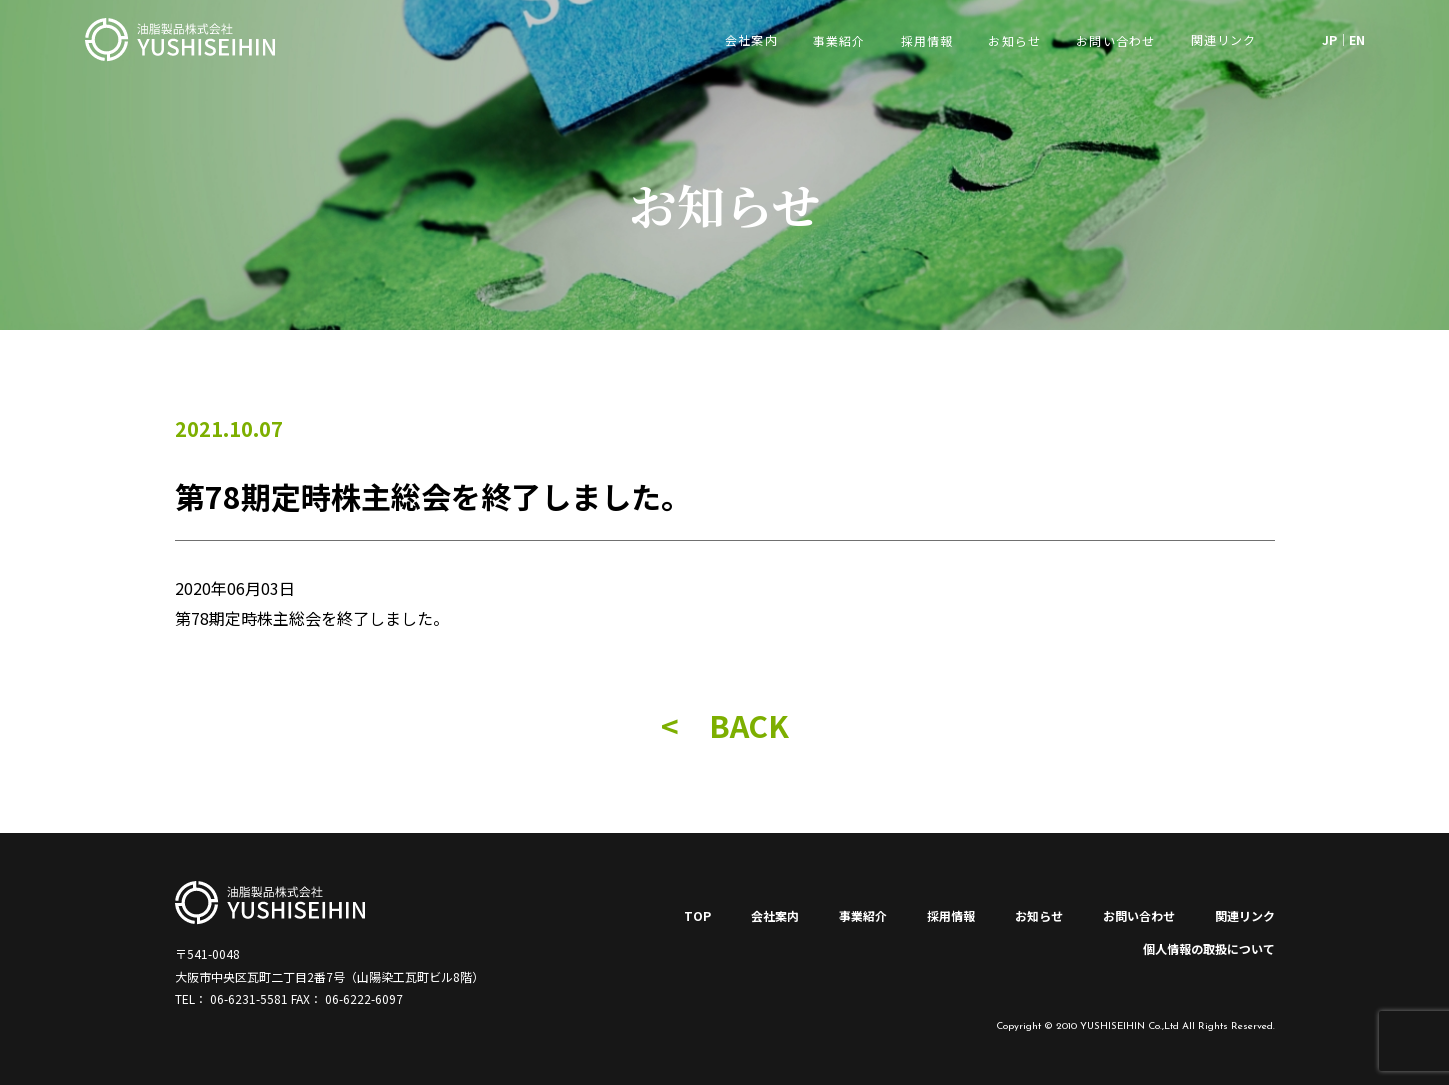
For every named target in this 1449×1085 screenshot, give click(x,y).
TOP (697, 915)
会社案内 (775, 915)
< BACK (725, 725)
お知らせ (1014, 40)
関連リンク (1245, 915)
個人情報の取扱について (1209, 948)
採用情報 (927, 40)
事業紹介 (839, 40)
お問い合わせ (1115, 40)
